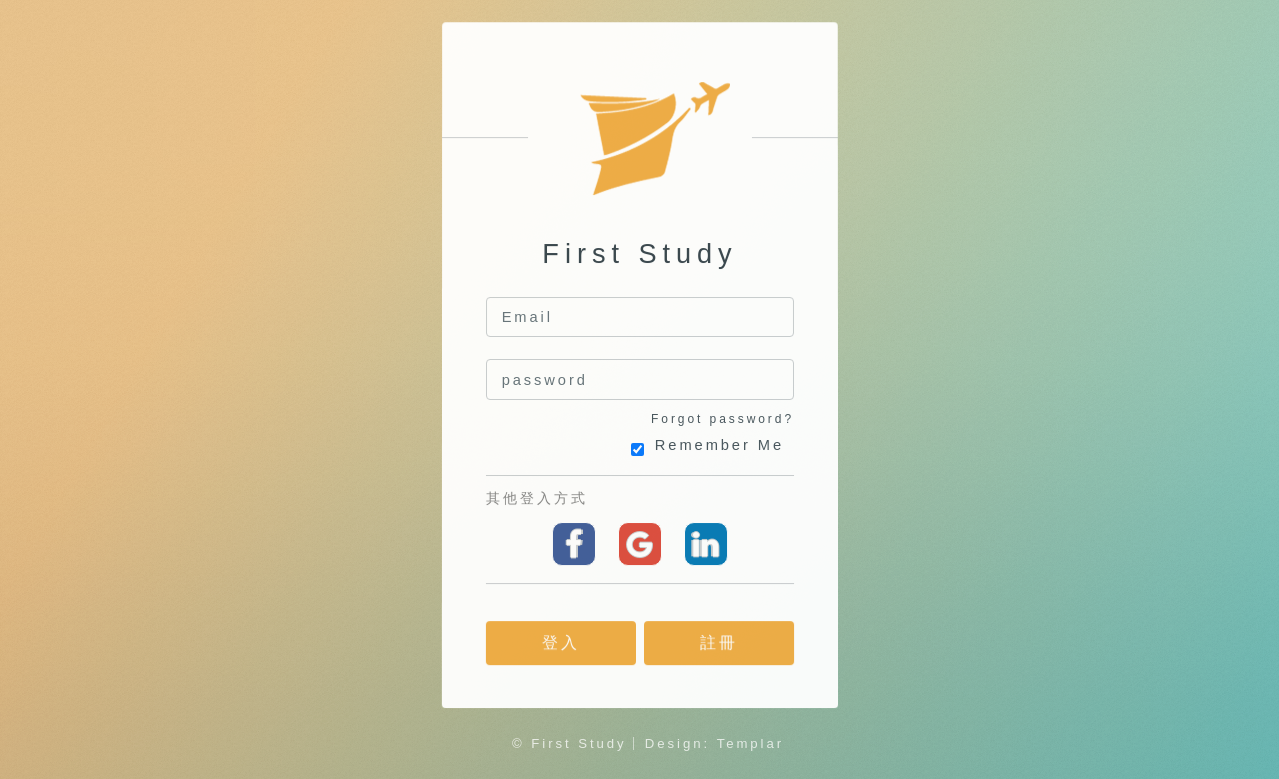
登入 (560, 643)
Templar (750, 743)
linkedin (705, 544)
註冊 (719, 643)
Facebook (574, 544)
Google (639, 544)
